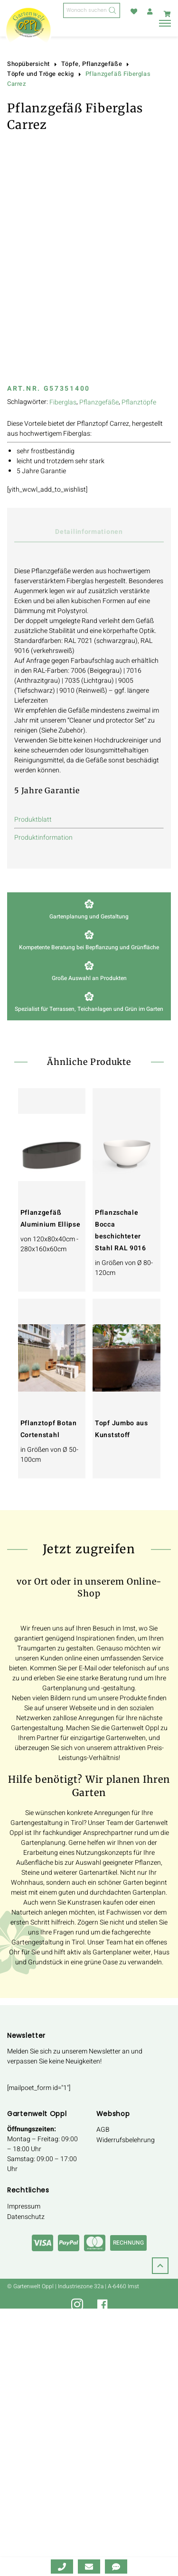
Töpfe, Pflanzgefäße (91, 64)
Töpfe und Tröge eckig (40, 74)
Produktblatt (33, 820)
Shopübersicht (28, 64)
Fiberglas (62, 402)
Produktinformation (43, 838)
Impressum (23, 2206)
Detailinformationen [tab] (88, 532)
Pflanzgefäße (99, 402)
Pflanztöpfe (139, 402)
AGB (103, 2130)
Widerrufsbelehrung (125, 2140)
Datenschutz (26, 2217)
